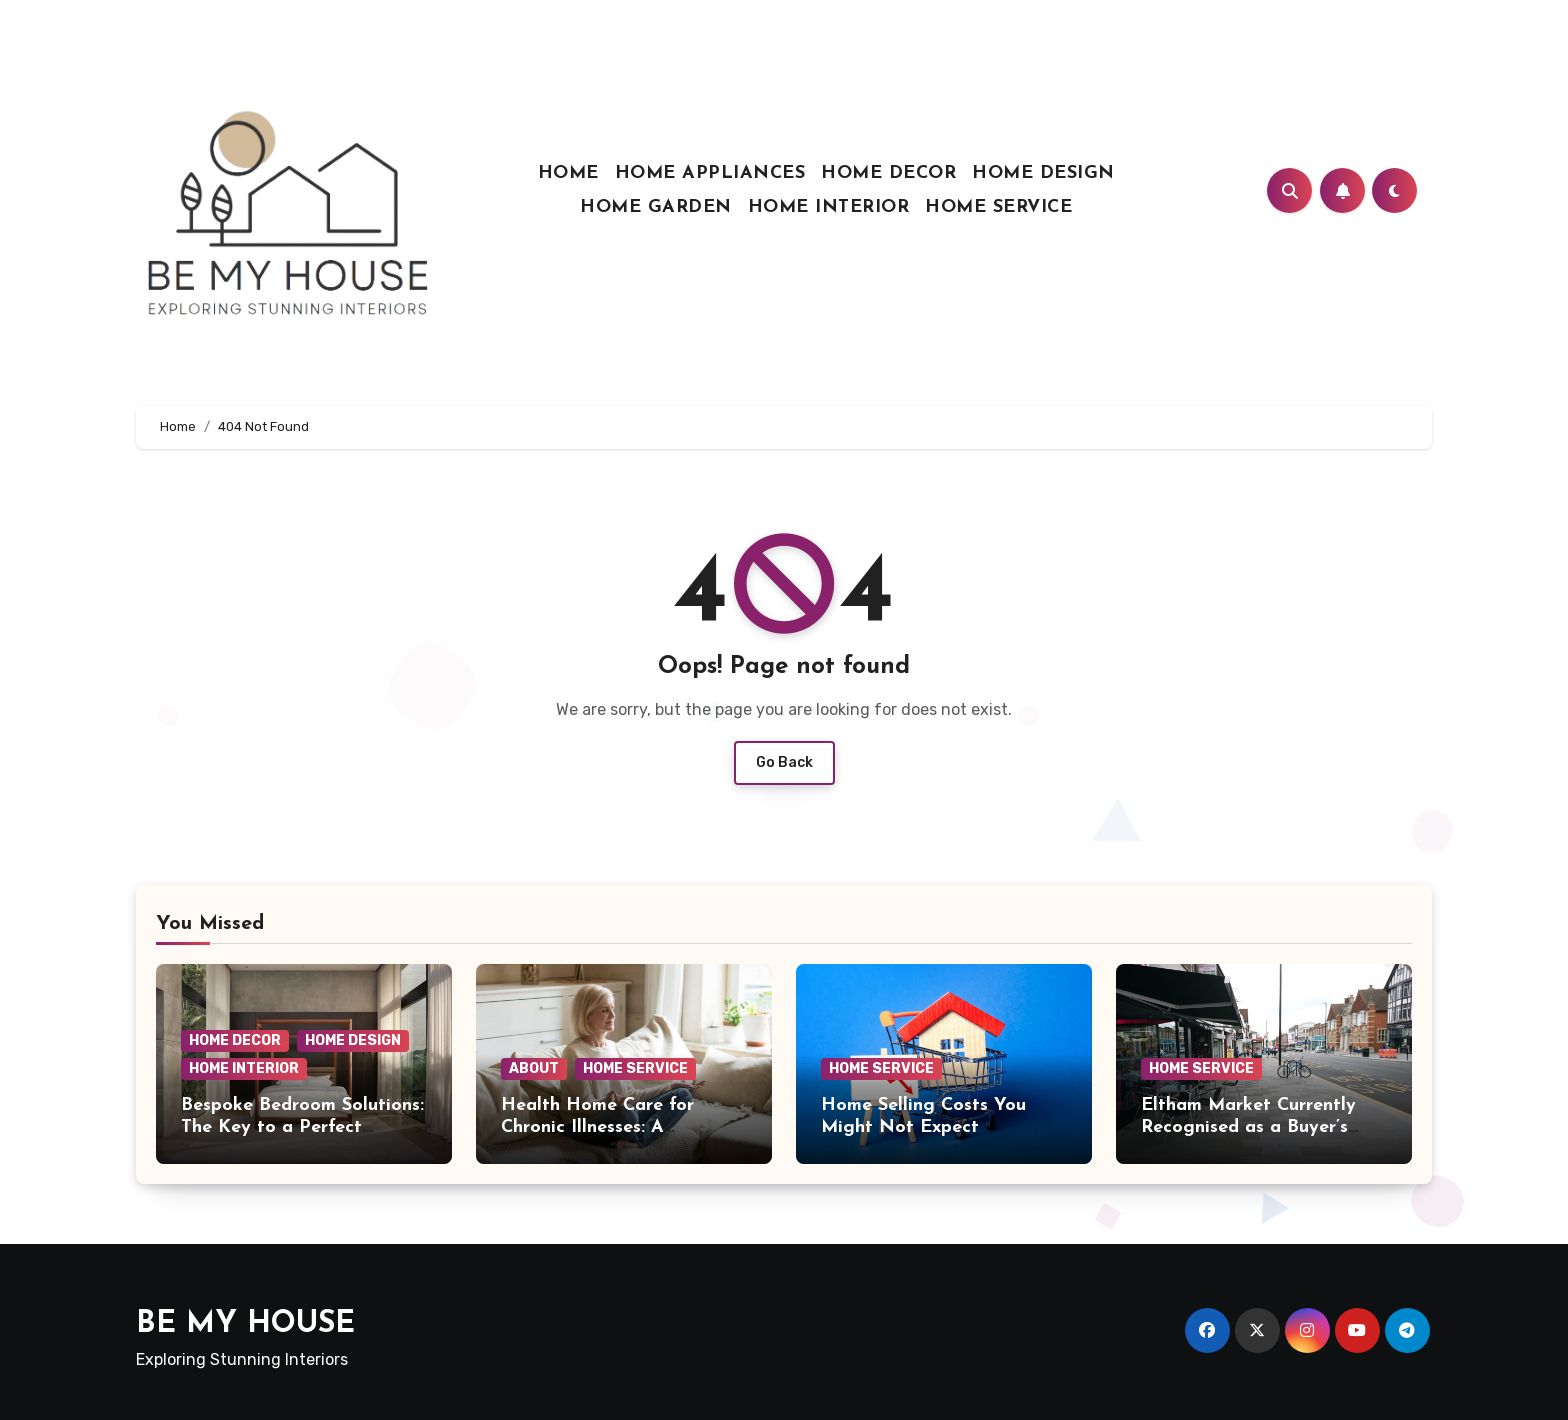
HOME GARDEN (656, 207)
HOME (568, 173)
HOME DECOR (888, 173)
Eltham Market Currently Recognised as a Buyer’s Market (1248, 1127)
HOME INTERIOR (829, 207)
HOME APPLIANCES (710, 173)
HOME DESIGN (1043, 173)
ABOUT (534, 1068)
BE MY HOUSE (245, 1324)
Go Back (784, 762)
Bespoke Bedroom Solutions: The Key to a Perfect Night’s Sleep (302, 1127)
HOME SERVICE (998, 207)
